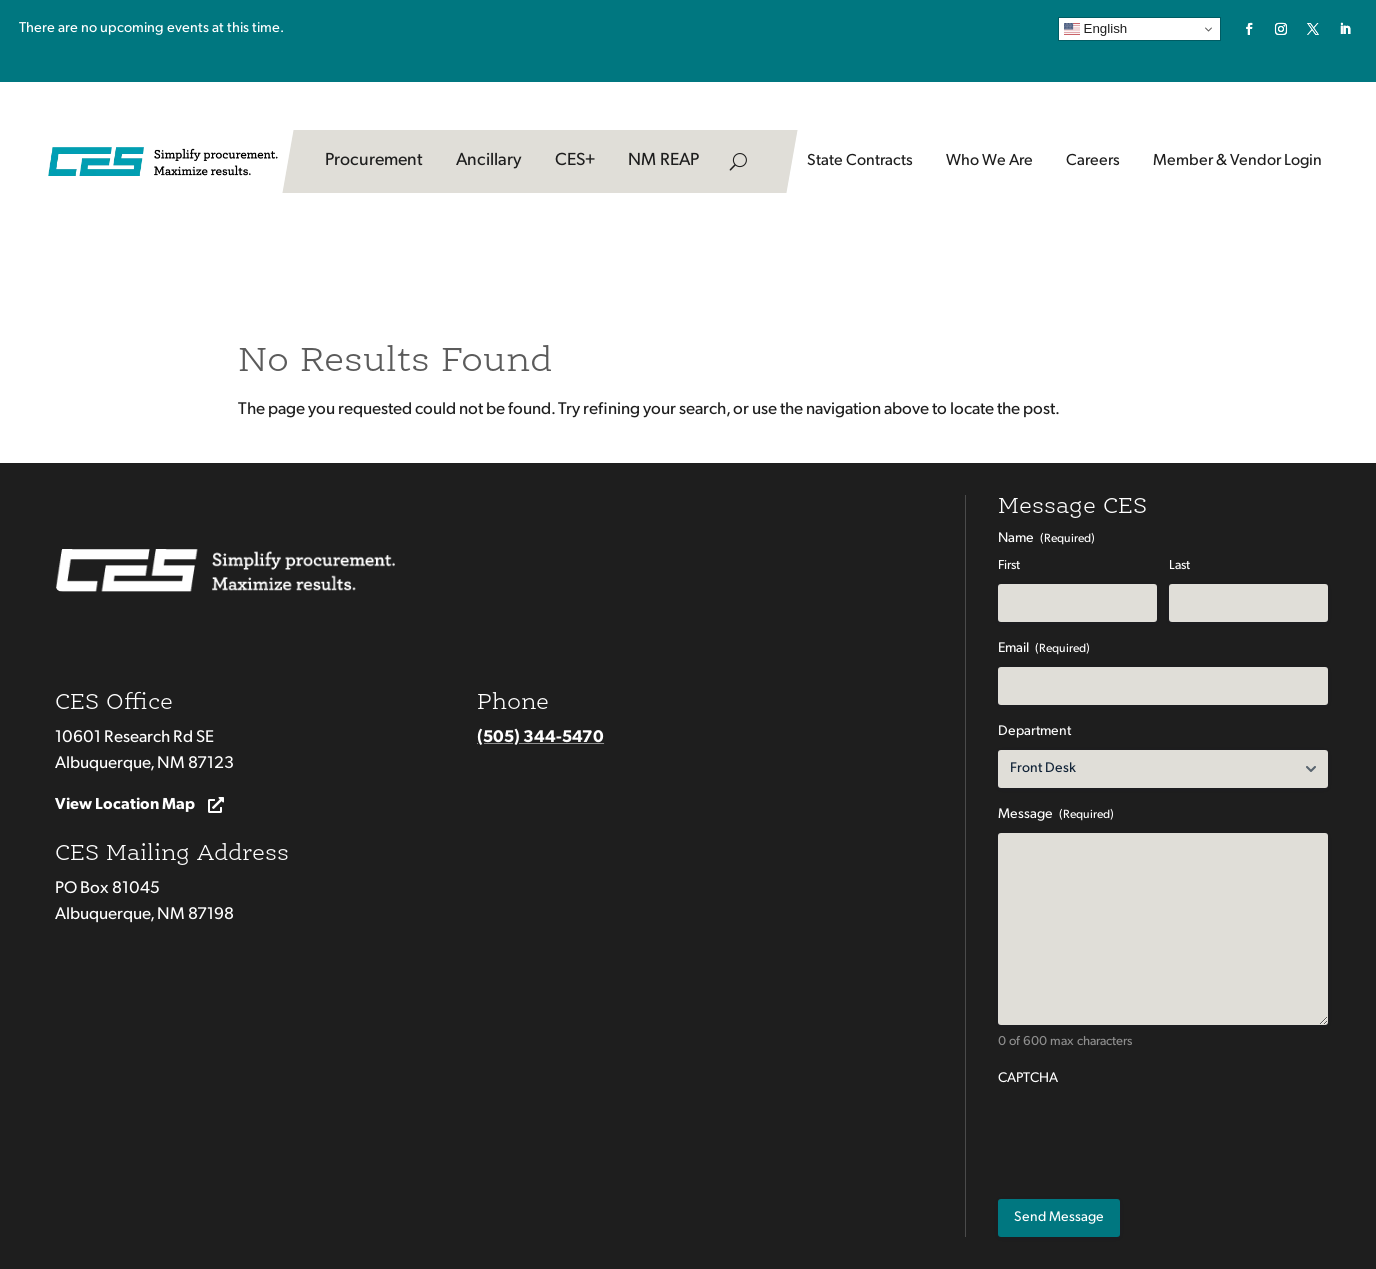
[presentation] (1150, 1136)
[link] (1249, 29)
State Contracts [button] (860, 161)
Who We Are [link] (989, 161)
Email (1044, 649)
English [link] (1095, 29)
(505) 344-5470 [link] (540, 737)
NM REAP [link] (663, 160)
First (1009, 565)
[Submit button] (1059, 1218)
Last (1179, 565)
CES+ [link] (575, 160)
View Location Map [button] (125, 805)
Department (1034, 731)
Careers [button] (1093, 161)
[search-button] (738, 161)
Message (1056, 815)
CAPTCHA (1028, 1078)
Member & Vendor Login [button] (1237, 161)
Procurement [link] (374, 160)
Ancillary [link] (489, 160)
